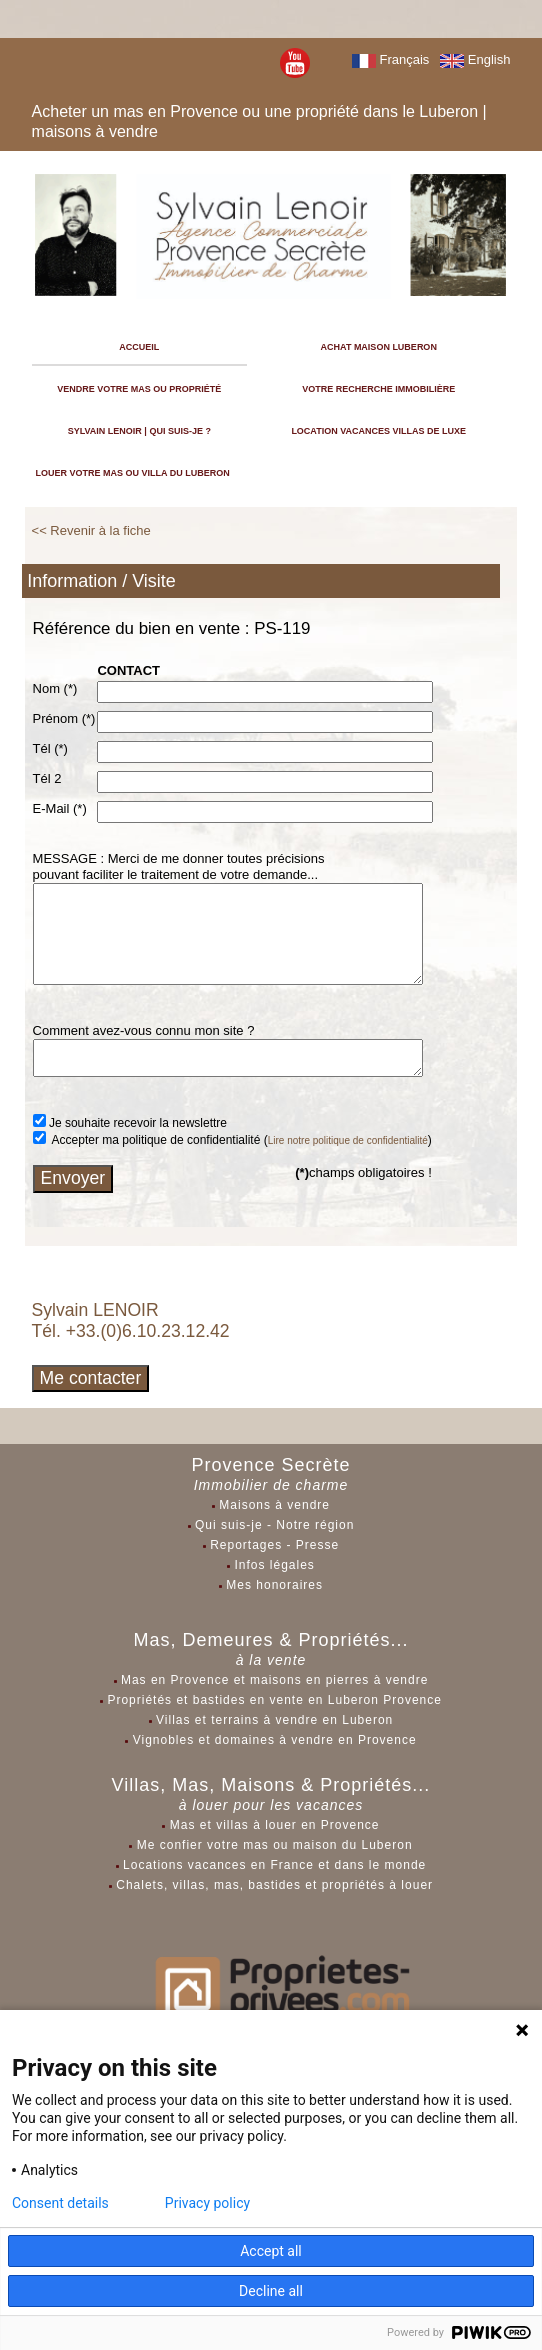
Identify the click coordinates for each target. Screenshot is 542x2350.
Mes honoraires (274, 1585)
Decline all (271, 2291)
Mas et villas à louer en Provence (275, 1825)
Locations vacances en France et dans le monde (274, 1865)
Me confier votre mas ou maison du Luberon (275, 1845)
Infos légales (274, 1565)
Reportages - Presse (274, 1545)
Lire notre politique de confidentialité (348, 1140)
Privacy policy (207, 2203)
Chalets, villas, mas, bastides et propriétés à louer (274, 1885)
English (475, 59)
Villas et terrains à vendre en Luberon (274, 1720)
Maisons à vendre (274, 1505)
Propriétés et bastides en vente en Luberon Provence (274, 1700)
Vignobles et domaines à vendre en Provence (275, 1740)
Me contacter (91, 1378)
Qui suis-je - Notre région (274, 1525)
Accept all (271, 2251)
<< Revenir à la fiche (91, 530)
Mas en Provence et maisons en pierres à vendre (274, 1680)
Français (390, 59)
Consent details (60, 2203)
